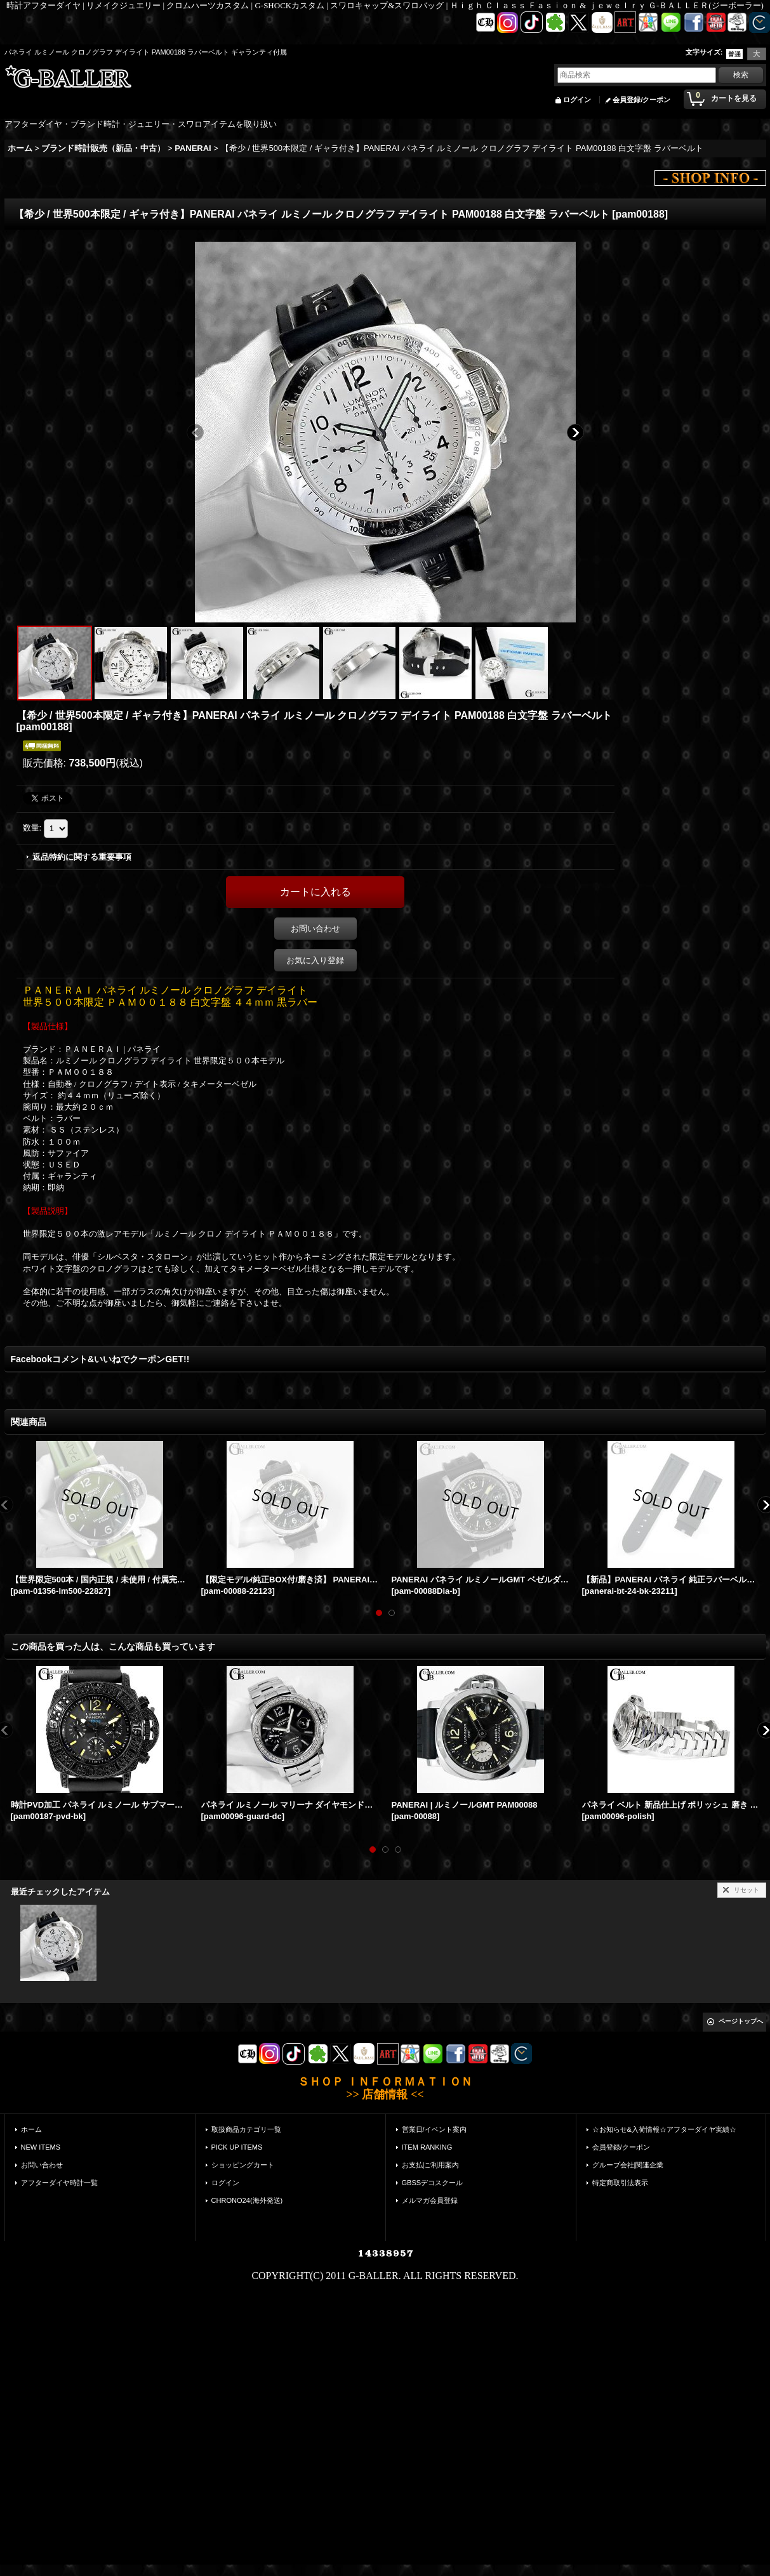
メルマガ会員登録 (430, 2200)
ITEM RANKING (427, 2147)
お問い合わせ (315, 928)
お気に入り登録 (315, 960)
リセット (746, 1889)
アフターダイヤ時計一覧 (59, 2182)
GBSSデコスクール (432, 2182)
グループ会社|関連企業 (628, 2165)
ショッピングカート (242, 2165)
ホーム (31, 2129)
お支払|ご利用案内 (431, 2165)
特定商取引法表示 (620, 2182)
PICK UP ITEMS (237, 2147)
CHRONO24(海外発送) (247, 2200)
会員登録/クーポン (641, 99)
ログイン (577, 99)
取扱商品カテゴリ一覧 (246, 2129)
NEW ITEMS (41, 2147)
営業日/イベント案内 (434, 2129)
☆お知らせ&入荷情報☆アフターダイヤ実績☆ (664, 2129)
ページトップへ (741, 2021)
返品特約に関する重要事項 (81, 857)
